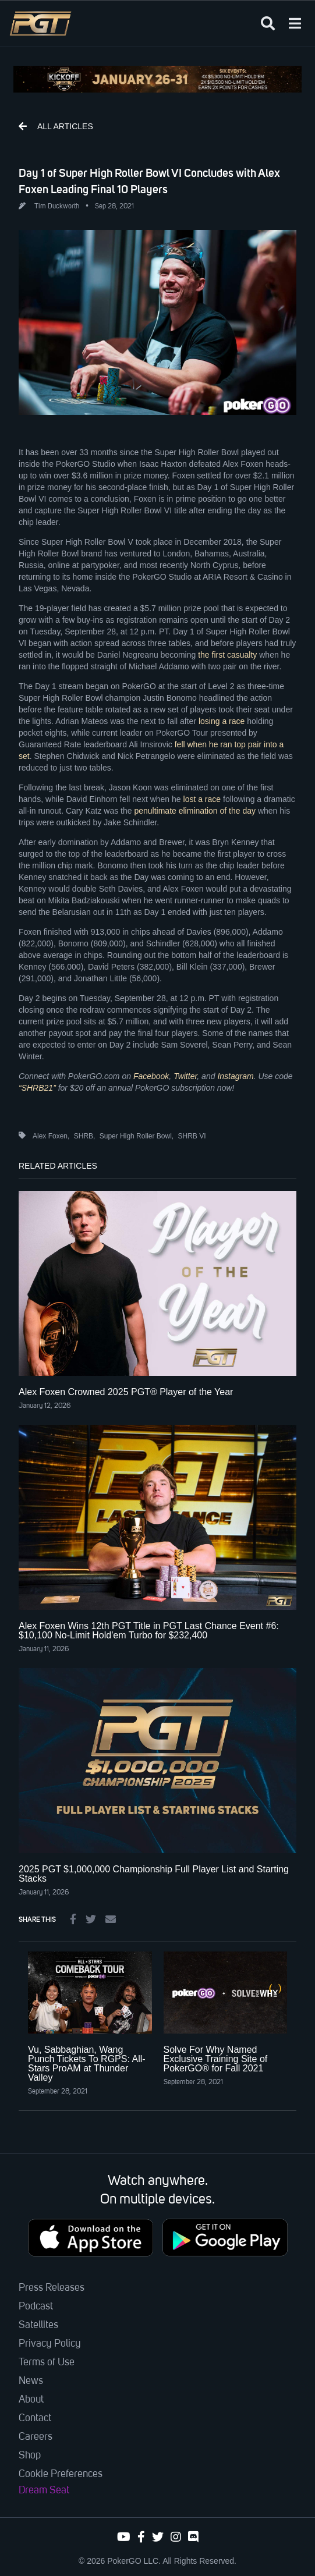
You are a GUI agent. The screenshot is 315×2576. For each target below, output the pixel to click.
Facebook (151, 1076)
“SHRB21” (37, 1087)
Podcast (36, 2306)
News (31, 2381)
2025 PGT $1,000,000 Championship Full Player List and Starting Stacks (154, 1873)
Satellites (38, 2325)
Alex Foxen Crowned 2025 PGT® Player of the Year (126, 1392)
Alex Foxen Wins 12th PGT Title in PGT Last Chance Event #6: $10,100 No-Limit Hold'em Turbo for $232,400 (149, 1630)
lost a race (202, 799)
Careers (35, 2437)
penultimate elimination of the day (195, 810)
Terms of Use (47, 2362)
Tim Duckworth (56, 206)
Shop (30, 2455)
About (31, 2399)
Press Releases (51, 2288)
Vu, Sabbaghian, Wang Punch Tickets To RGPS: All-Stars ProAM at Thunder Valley (87, 2063)
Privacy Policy (50, 2344)
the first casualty (227, 654)
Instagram (235, 1076)
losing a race (222, 721)
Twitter (185, 1076)
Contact (35, 2418)
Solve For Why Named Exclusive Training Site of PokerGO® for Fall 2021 (216, 2059)
